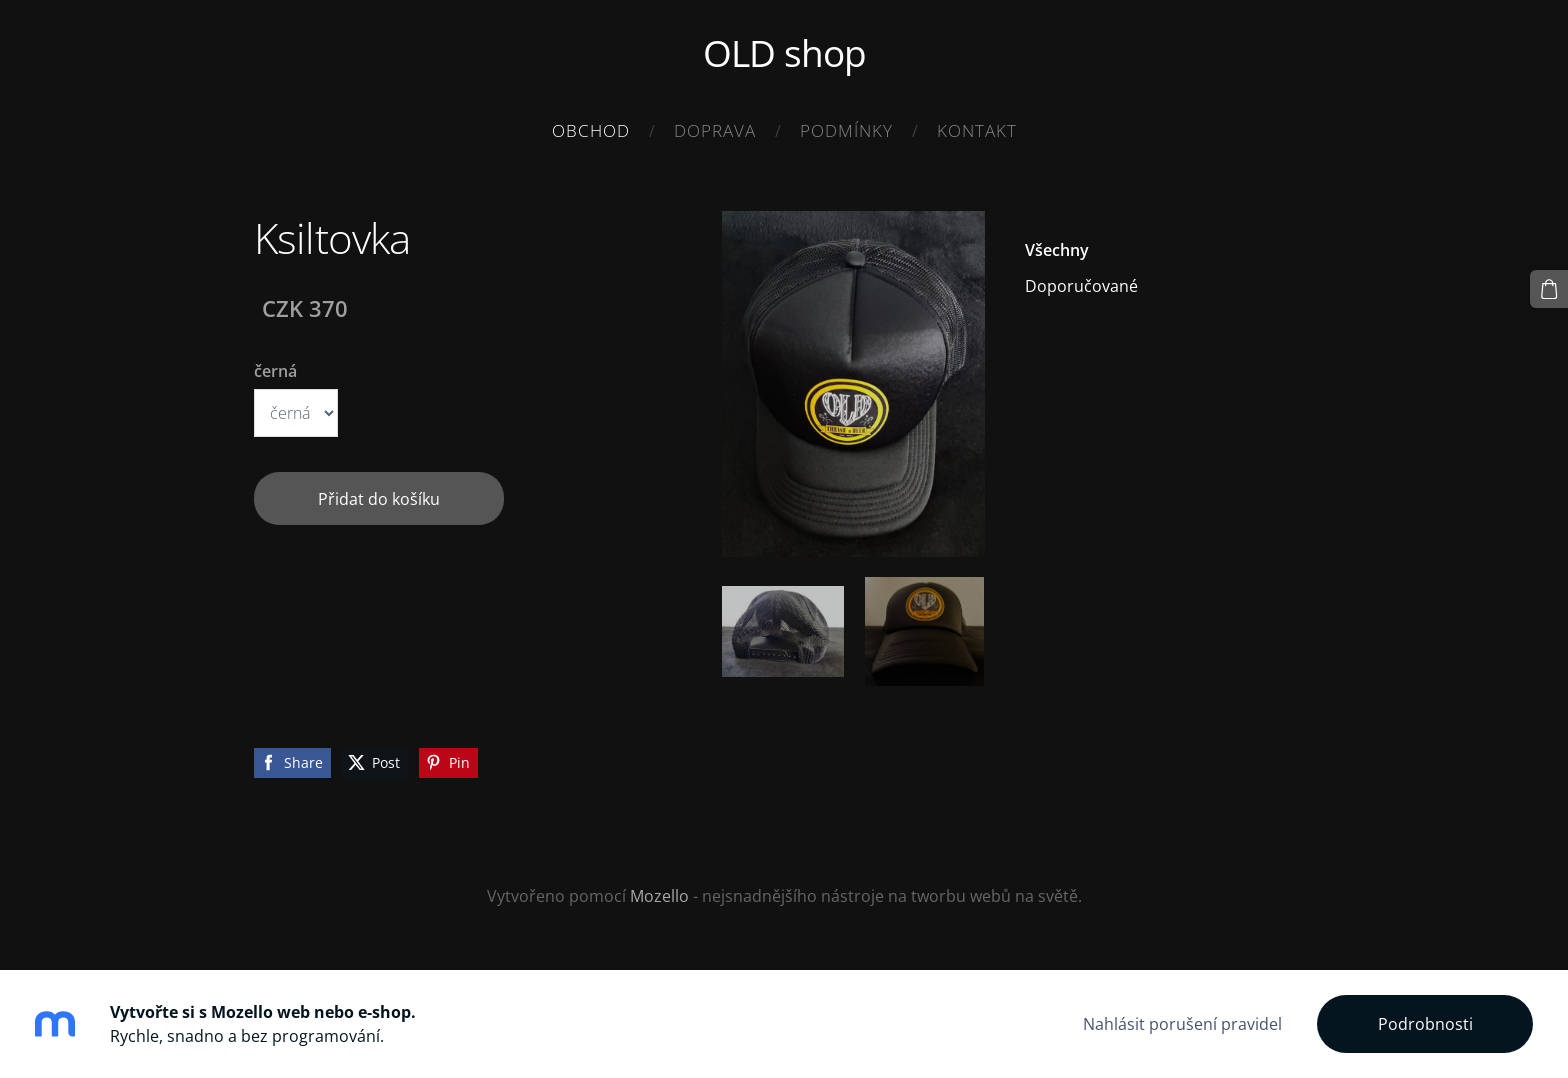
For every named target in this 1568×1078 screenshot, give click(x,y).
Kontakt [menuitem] (977, 130)
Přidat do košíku (379, 499)
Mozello (659, 896)
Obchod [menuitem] (591, 130)
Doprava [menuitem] (715, 130)
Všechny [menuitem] (1057, 250)
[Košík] (1549, 289)
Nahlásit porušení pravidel (1182, 1024)
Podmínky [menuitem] (846, 130)
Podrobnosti (1425, 1024)
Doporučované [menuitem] (1081, 286)
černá (275, 371)
